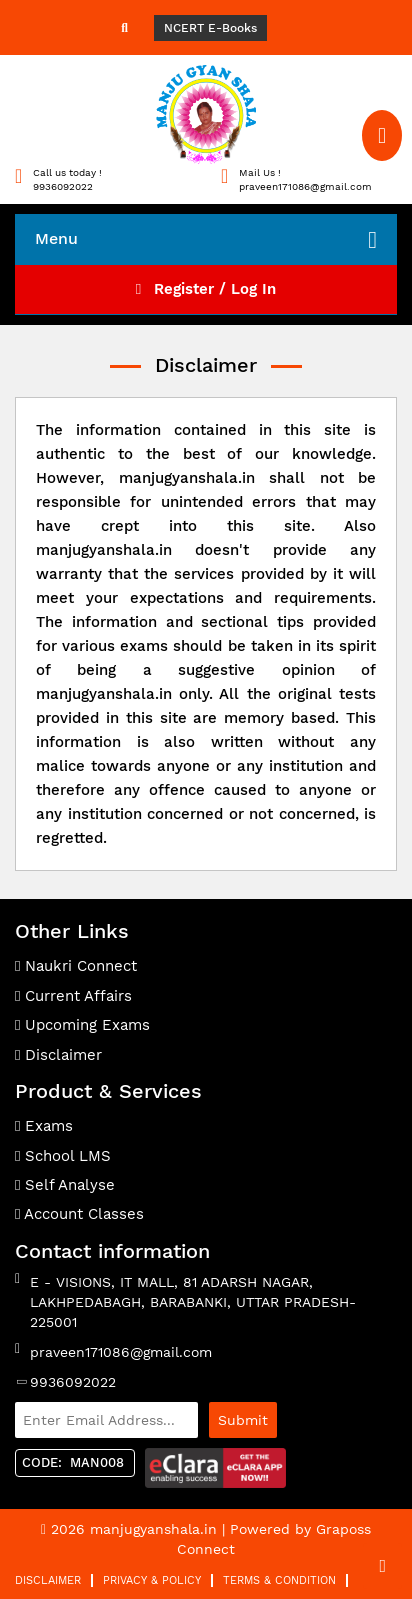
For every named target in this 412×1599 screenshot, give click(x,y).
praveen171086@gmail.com (121, 1352)
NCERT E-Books (210, 28)
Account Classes (79, 1214)
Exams (44, 1126)
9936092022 (73, 1382)
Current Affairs (73, 996)
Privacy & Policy (152, 1580)
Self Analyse (65, 1185)
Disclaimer (58, 1055)
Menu (206, 240)
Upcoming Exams (82, 1025)
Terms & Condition (279, 1580)
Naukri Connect (76, 966)
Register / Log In (206, 289)
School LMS (63, 1156)
